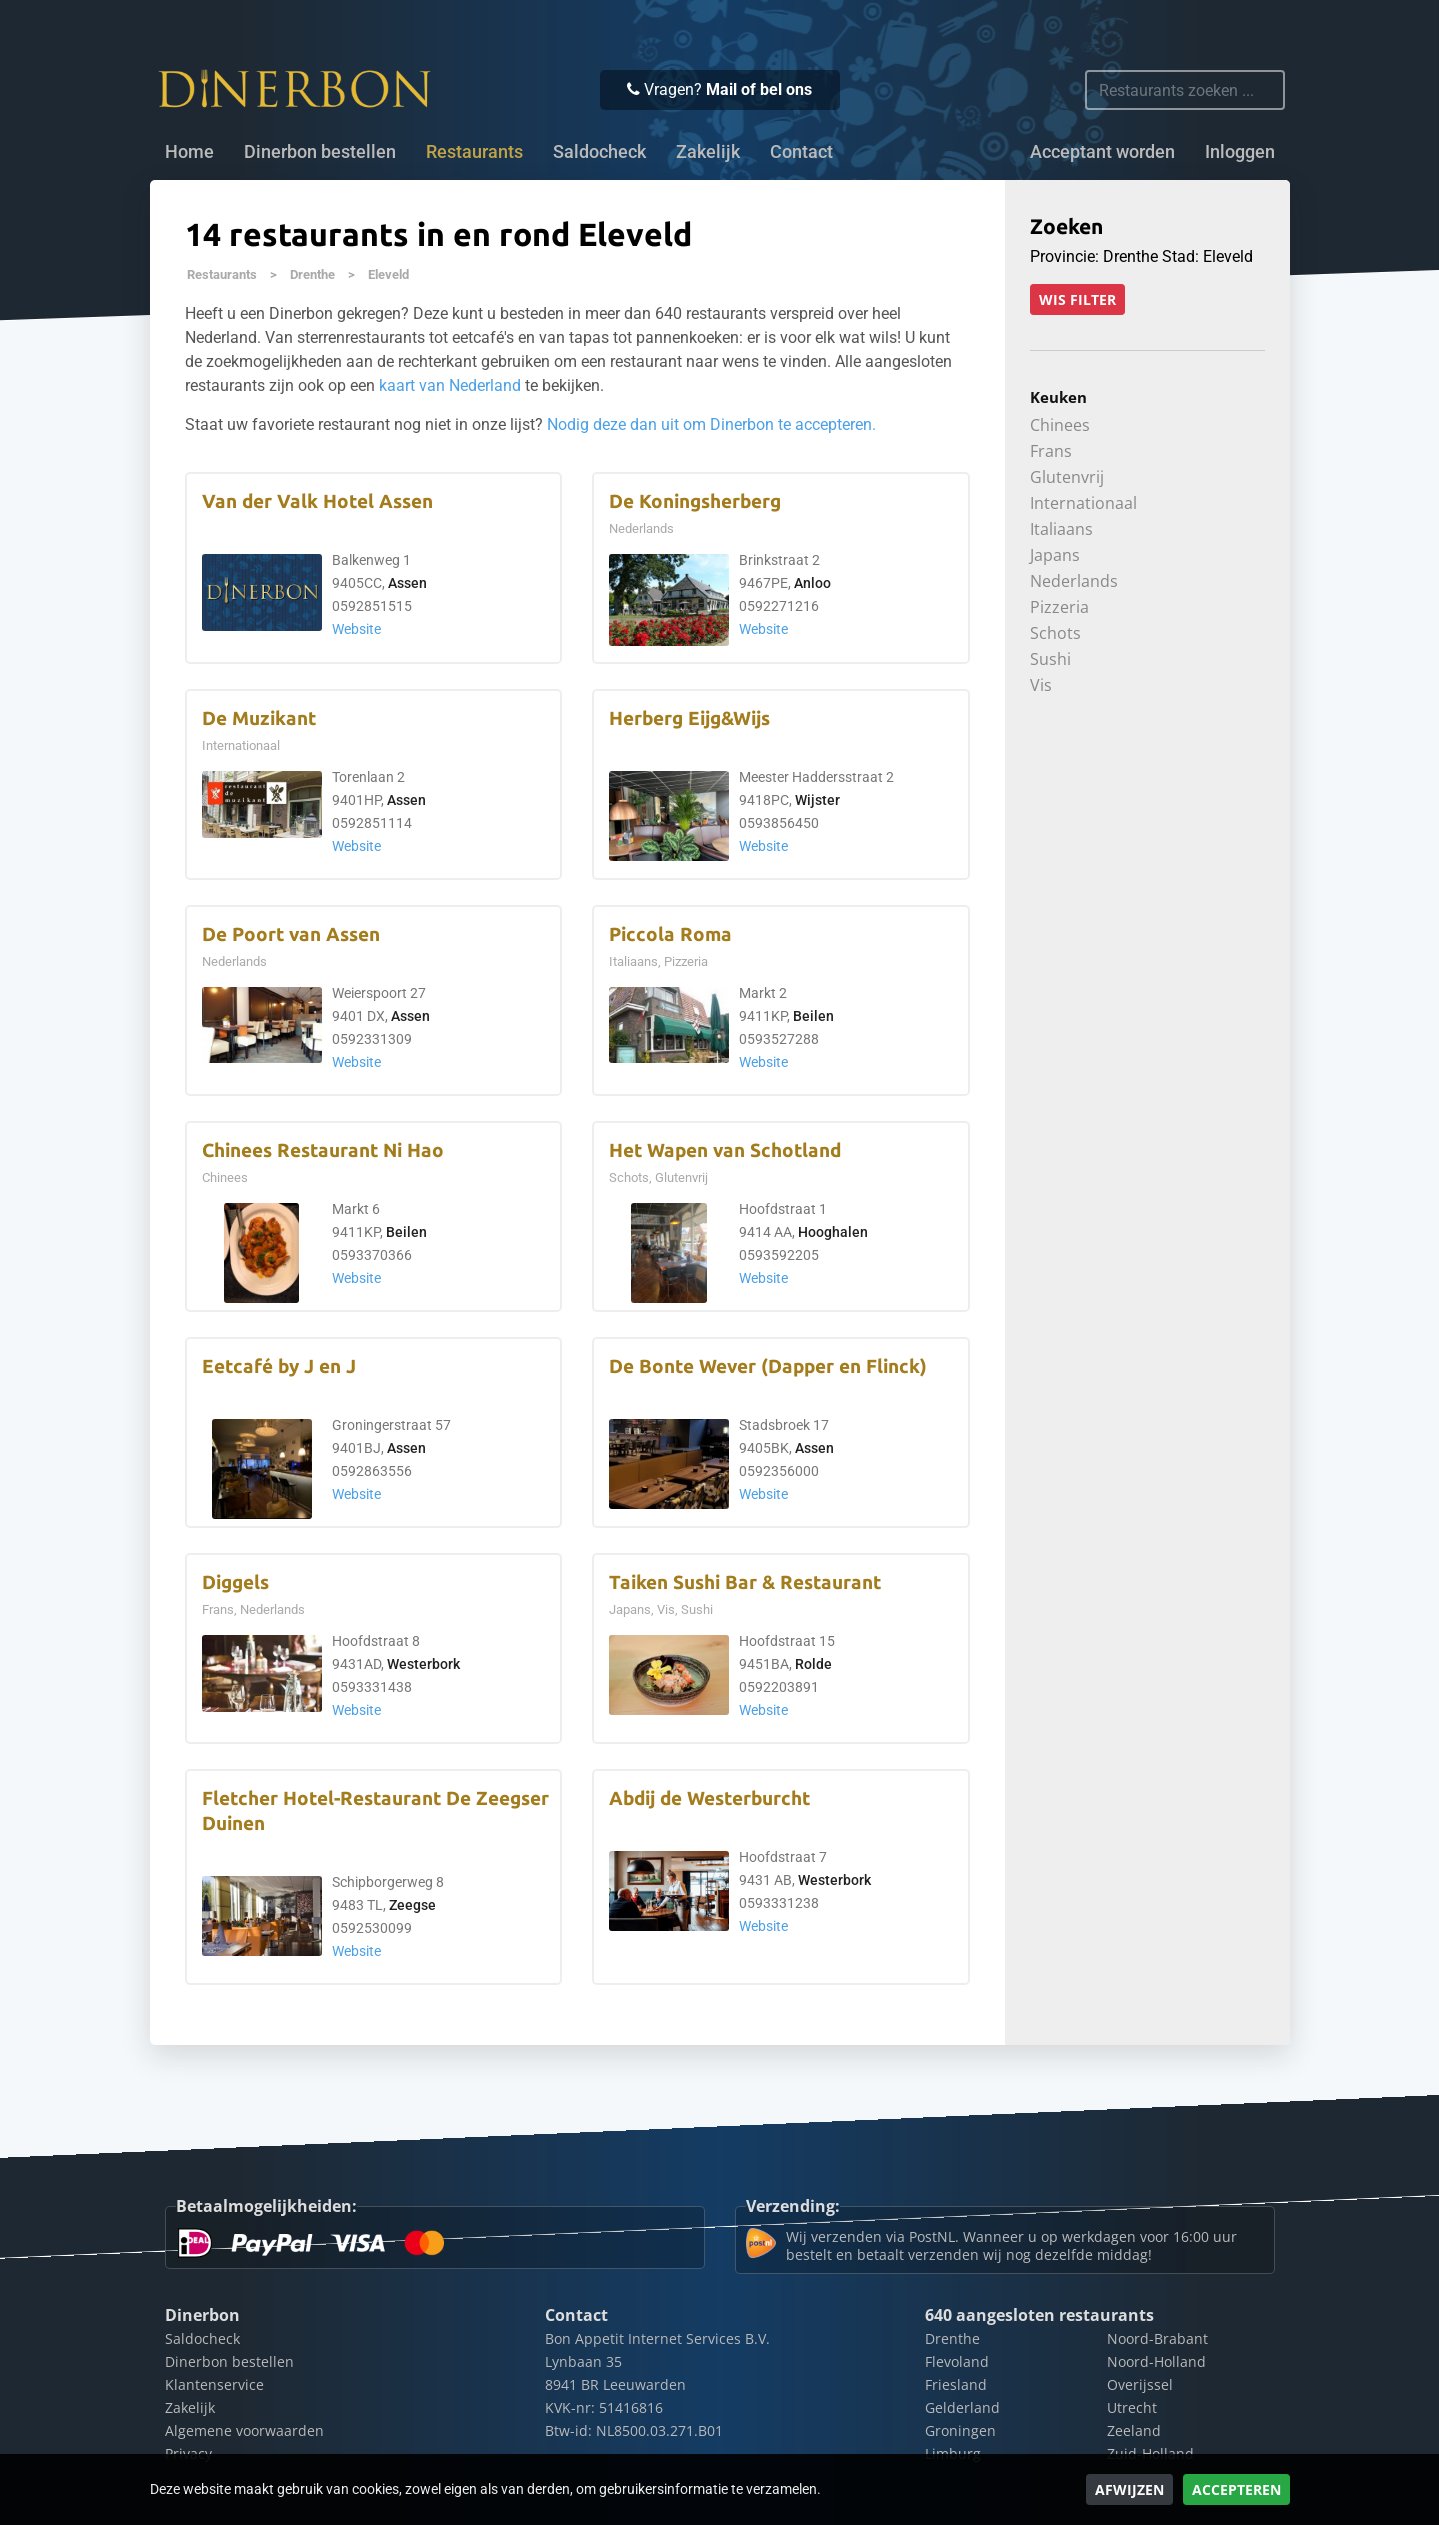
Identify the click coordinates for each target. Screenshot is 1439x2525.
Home (189, 152)
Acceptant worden (1102, 152)
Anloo (812, 583)
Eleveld (388, 274)
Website (356, 629)
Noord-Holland (1156, 2361)
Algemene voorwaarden (244, 2430)
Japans (1055, 555)
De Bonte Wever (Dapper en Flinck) (768, 1366)
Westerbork (423, 1664)
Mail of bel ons (759, 89)
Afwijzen (1129, 2489)
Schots (1055, 633)
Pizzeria (1059, 607)
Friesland (956, 2384)
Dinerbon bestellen (320, 152)
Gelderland (962, 2407)
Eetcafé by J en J (279, 1366)
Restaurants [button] (474, 152)
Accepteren (1236, 2489)
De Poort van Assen (291, 934)
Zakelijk (708, 152)
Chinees (1060, 425)
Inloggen (1240, 152)
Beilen (813, 1016)
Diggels (235, 1582)
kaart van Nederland (450, 385)
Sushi (1050, 659)
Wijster (817, 800)
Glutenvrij (1067, 477)
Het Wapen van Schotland (725, 1150)
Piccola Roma (670, 934)
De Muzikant (259, 718)
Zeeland (1134, 2430)
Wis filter (1077, 299)
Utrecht (1132, 2407)
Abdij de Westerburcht (709, 1798)
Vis (1041, 685)
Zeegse (412, 1905)
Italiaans (1061, 529)
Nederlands (1074, 581)
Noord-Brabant (1157, 2338)
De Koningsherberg (695, 501)
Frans (1051, 451)
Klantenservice (214, 2384)
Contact (801, 152)
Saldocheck (599, 152)
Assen (407, 583)
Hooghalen (833, 1232)
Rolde (813, 1664)
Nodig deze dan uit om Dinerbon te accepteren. (711, 424)
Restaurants (222, 274)
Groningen (960, 2430)
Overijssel (1140, 2384)
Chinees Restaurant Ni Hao (323, 1150)
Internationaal (1083, 503)
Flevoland (957, 2361)
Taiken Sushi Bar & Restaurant (745, 1582)
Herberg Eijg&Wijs (689, 718)
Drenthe (312, 274)
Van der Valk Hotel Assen (317, 501)
